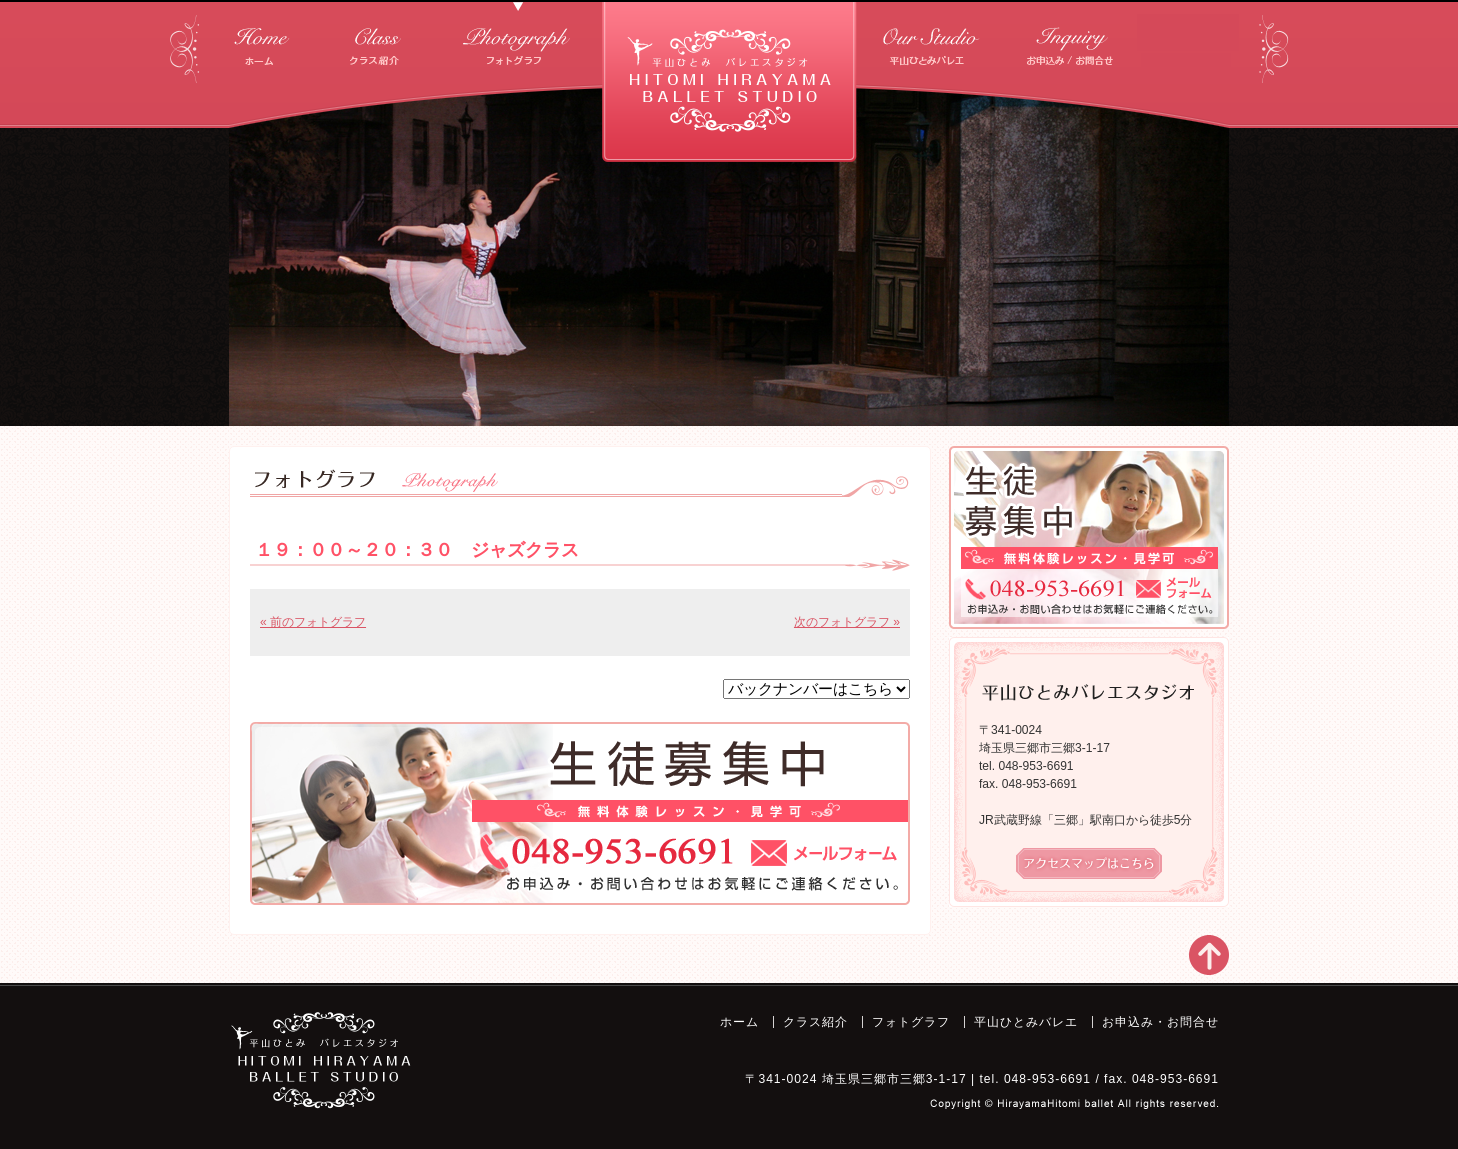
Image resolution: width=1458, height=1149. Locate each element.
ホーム (262, 39)
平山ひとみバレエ (933, 39)
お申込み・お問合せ (1073, 39)
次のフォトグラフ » (847, 622)
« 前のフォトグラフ (313, 622)
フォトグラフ (518, 39)
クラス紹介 (374, 39)
